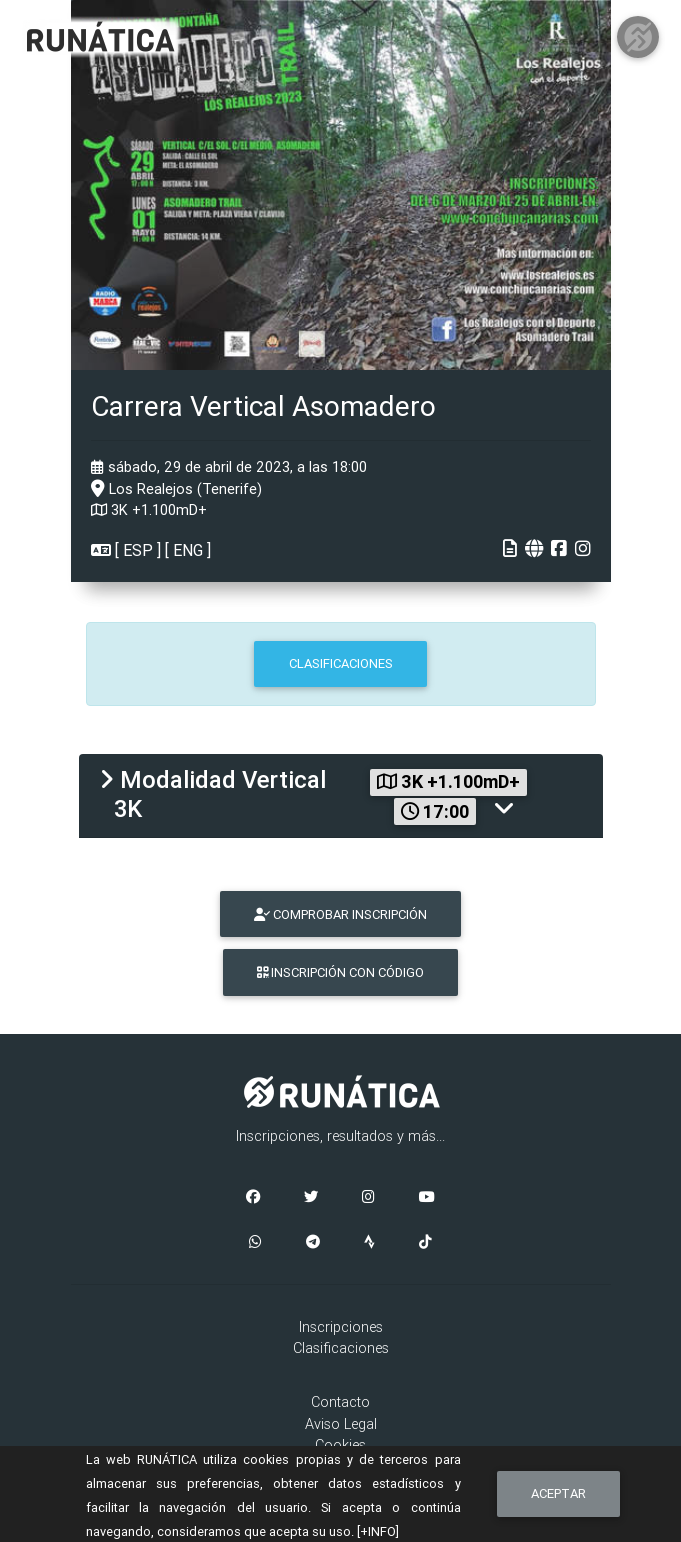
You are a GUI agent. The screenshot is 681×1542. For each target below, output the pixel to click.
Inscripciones (341, 1327)
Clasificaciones (341, 1348)
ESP (138, 550)
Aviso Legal (341, 1424)
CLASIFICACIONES (341, 663)
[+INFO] (378, 1531)
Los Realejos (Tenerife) (176, 489)
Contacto (340, 1402)
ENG (188, 550)
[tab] (341, 796)
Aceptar (558, 1493)
